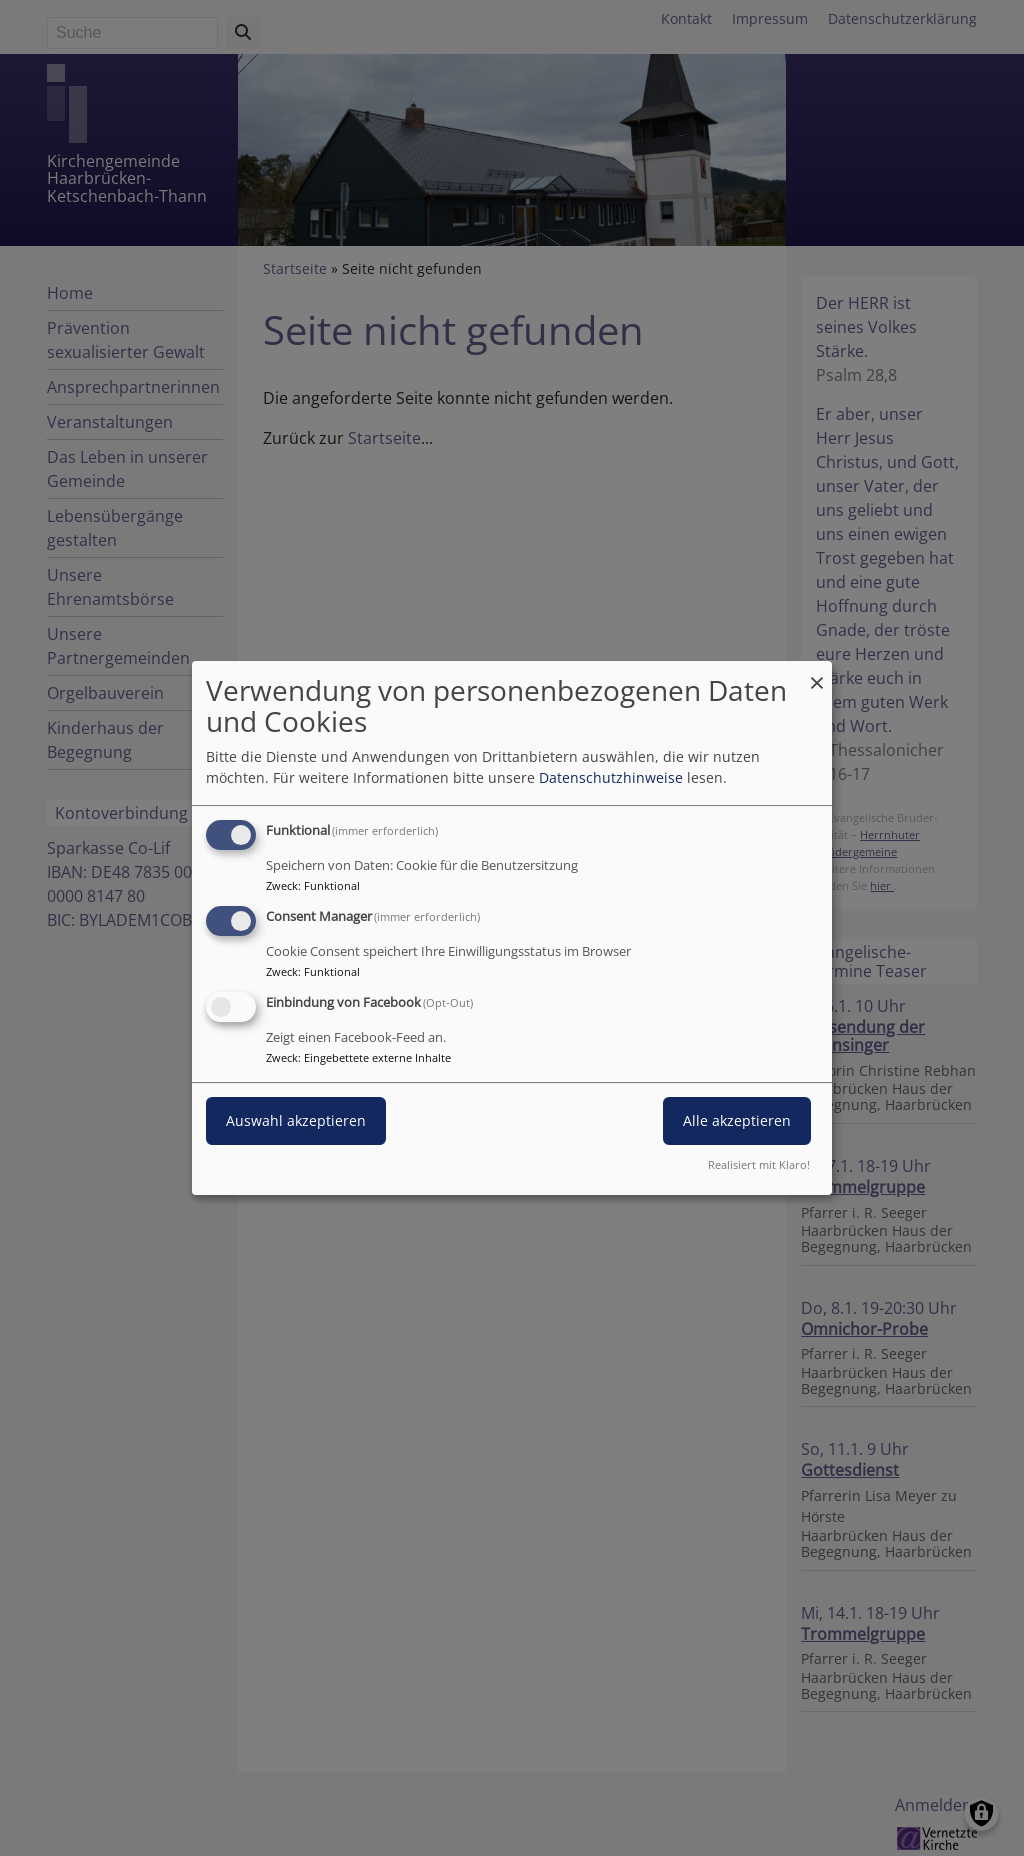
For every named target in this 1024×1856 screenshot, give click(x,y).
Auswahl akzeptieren (296, 1120)
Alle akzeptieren (737, 1120)
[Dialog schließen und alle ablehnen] (817, 673)
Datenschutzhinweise (611, 777)
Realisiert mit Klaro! (759, 1164)
